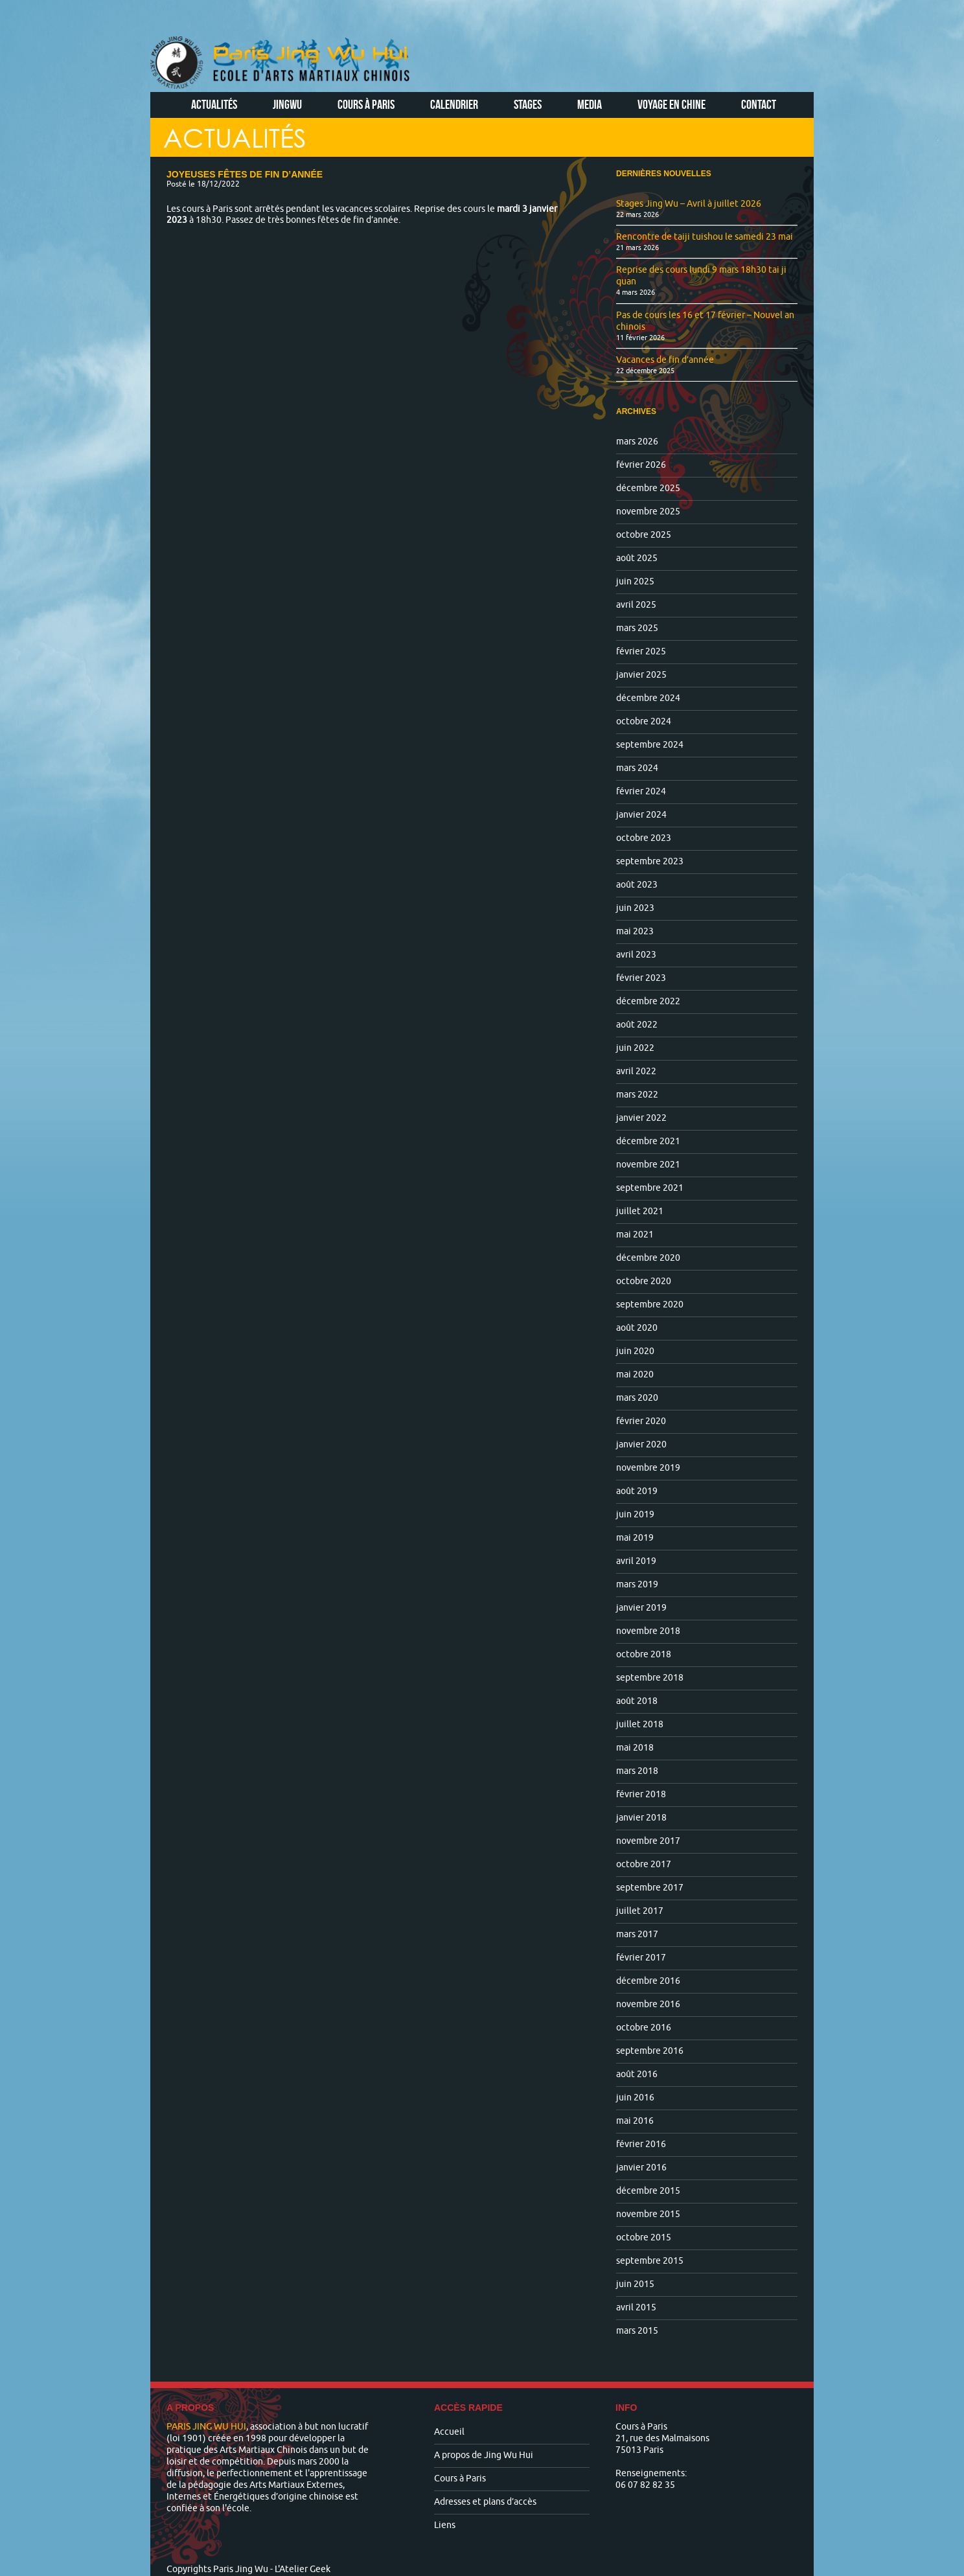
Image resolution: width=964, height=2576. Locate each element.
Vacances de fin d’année (665, 359)
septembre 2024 (649, 744)
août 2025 (637, 558)
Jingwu (287, 104)
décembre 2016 (648, 1980)
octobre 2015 (643, 2237)
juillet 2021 (639, 1211)
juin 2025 (635, 581)
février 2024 (641, 791)
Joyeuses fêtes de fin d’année (244, 174)
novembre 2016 (648, 2004)
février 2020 (641, 1421)
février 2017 (641, 1957)
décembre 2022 (648, 1001)
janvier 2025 (641, 674)
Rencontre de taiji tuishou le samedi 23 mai (704, 236)
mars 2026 (637, 441)
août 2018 (637, 1701)
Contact (758, 104)
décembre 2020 (648, 1257)
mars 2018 (637, 1771)
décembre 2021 (648, 1141)
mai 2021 (635, 1234)
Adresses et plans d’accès (485, 2501)
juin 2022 (635, 1047)
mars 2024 (637, 768)
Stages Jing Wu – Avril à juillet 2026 (688, 203)
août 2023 (637, 884)
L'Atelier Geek (302, 2569)
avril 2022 (636, 1071)
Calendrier (454, 104)
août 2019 (637, 1491)
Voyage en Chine (671, 104)
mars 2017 (637, 1934)
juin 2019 (635, 1514)
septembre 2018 (649, 1677)
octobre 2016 (643, 2027)
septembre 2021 (649, 1187)
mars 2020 (637, 1397)
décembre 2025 (648, 488)
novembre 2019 (648, 1467)
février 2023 (641, 977)
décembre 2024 (648, 698)
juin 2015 (635, 2284)
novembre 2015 (648, 2214)
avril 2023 (636, 954)
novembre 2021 (648, 1164)
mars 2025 (637, 628)
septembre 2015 (649, 2260)
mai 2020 (635, 1374)
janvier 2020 (641, 1444)
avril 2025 (636, 604)
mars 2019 (637, 1584)
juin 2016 (635, 2097)
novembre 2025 (648, 511)
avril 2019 (636, 1561)
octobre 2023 (643, 838)
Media (589, 104)
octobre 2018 (643, 1654)
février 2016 (641, 2144)
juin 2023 (635, 908)
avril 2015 (636, 2307)
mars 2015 (637, 2330)
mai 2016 (635, 2120)
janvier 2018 (641, 1817)
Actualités (214, 104)
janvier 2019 (641, 1607)
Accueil (449, 2431)
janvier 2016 (641, 2167)
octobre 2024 (643, 721)
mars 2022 (637, 1094)
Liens (444, 2525)
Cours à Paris (366, 104)
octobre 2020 (643, 1281)
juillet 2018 (639, 1724)
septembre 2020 (649, 1304)
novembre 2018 (648, 1631)
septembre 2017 (649, 1887)
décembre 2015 (648, 2190)
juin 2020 (635, 1351)
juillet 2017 (639, 1910)
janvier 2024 (641, 814)
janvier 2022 (641, 1117)
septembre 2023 (649, 861)
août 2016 (637, 2074)
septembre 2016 (649, 2050)
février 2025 (641, 651)
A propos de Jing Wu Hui (483, 2455)
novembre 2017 (648, 1840)
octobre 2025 (643, 534)
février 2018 (641, 1794)
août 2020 (637, 1327)
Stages (528, 104)
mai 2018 (635, 1747)
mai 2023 (635, 931)
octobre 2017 (643, 1864)
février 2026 (641, 464)
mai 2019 (635, 1537)
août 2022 (637, 1024)
